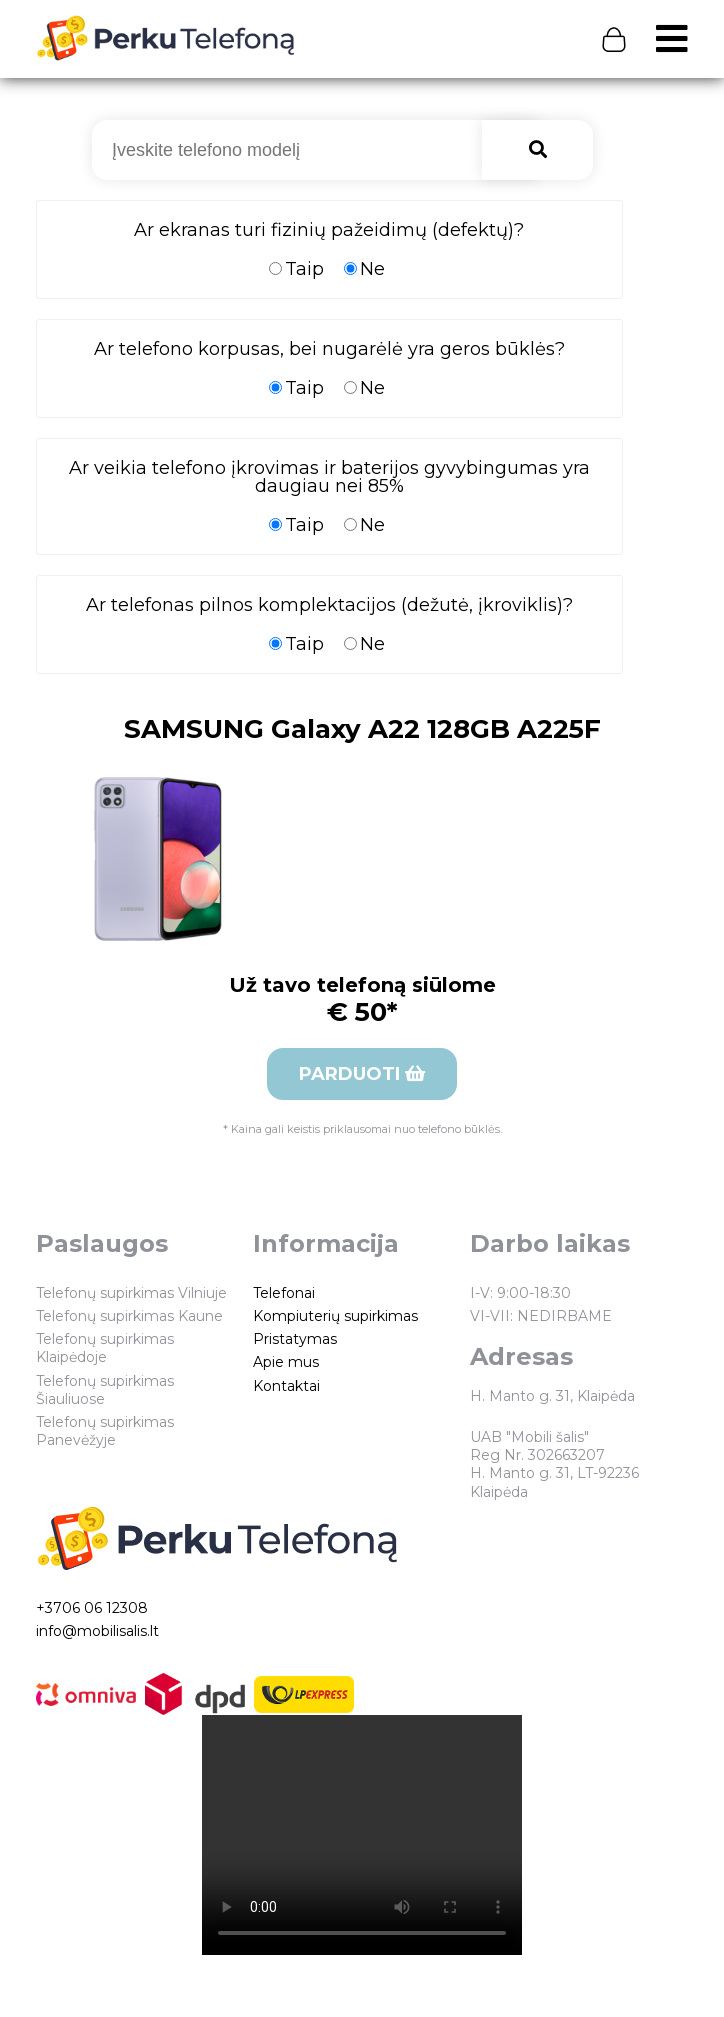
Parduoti (362, 1074)
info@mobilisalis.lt (97, 1631)
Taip (296, 268)
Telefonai (284, 1293)
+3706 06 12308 (92, 1608)
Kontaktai (286, 1386)
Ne (364, 268)
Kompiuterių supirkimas (335, 1316)
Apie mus (286, 1362)
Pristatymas (295, 1339)
